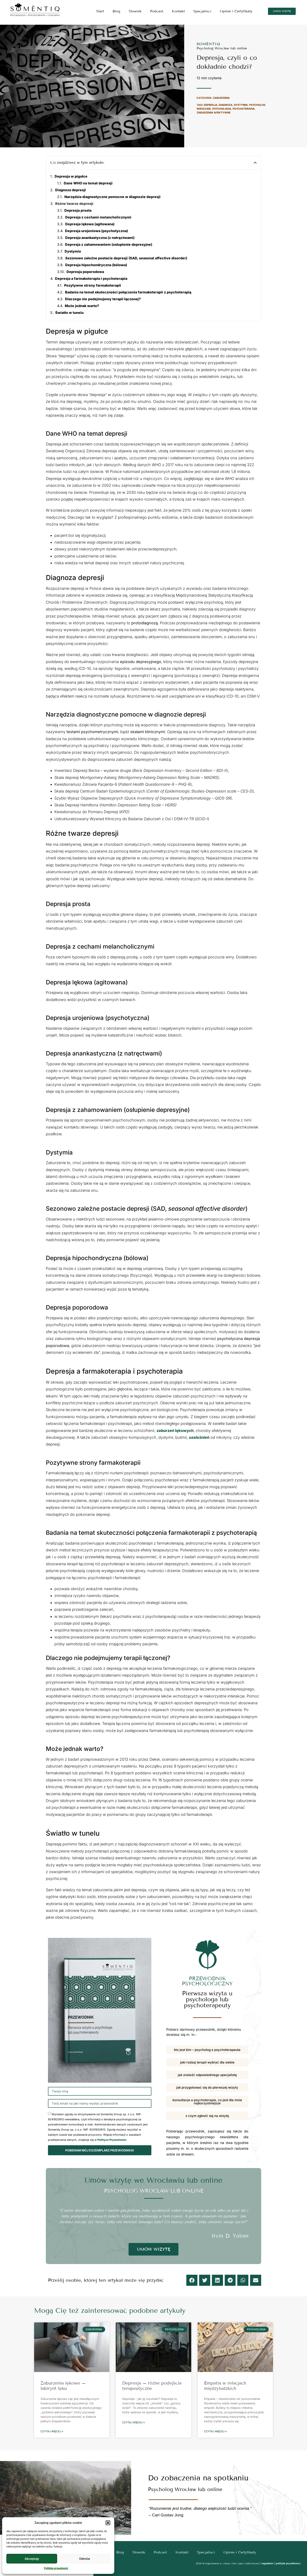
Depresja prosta (77, 210)
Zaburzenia (221, 97)
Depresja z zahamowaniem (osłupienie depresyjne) (108, 244)
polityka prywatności (288, 2563)
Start (100, 11)
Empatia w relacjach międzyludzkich (225, 2385)
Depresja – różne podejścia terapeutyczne (151, 2385)
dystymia (241, 104)
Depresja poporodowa (85, 272)
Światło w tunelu (69, 312)
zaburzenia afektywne (213, 112)
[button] (108, 2523)
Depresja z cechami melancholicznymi (98, 217)
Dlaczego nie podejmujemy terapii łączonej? (103, 299)
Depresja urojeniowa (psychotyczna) (96, 231)
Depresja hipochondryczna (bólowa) (96, 265)
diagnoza (225, 104)
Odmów (84, 2559)
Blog (116, 11)
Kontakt (178, 11)
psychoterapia (244, 108)
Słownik (135, 11)
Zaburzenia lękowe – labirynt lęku (63, 2385)
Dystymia (73, 251)
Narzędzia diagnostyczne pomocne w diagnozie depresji (112, 197)
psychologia (221, 108)
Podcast (156, 11)
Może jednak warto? (82, 306)
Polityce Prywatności (111, 2139)
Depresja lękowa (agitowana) (89, 224)
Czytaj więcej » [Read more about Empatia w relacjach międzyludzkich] (215, 2431)
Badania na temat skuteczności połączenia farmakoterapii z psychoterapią (128, 292)
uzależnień (199, 1437)
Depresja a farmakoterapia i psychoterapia (91, 278)
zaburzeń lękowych (175, 1430)
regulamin (267, 2563)
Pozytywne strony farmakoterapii (92, 285)
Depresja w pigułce (71, 176)
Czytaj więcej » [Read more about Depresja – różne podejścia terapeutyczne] (133, 2422)
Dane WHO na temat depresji (88, 183)
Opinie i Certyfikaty (236, 11)
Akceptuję (32, 2559)
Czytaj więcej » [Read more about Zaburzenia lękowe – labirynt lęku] (52, 2431)
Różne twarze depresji (74, 203)
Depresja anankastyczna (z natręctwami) (100, 237)
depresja (210, 104)
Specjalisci (202, 11)
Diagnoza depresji (70, 190)
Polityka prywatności (56, 2568)
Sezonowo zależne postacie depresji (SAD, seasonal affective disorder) (126, 258)
